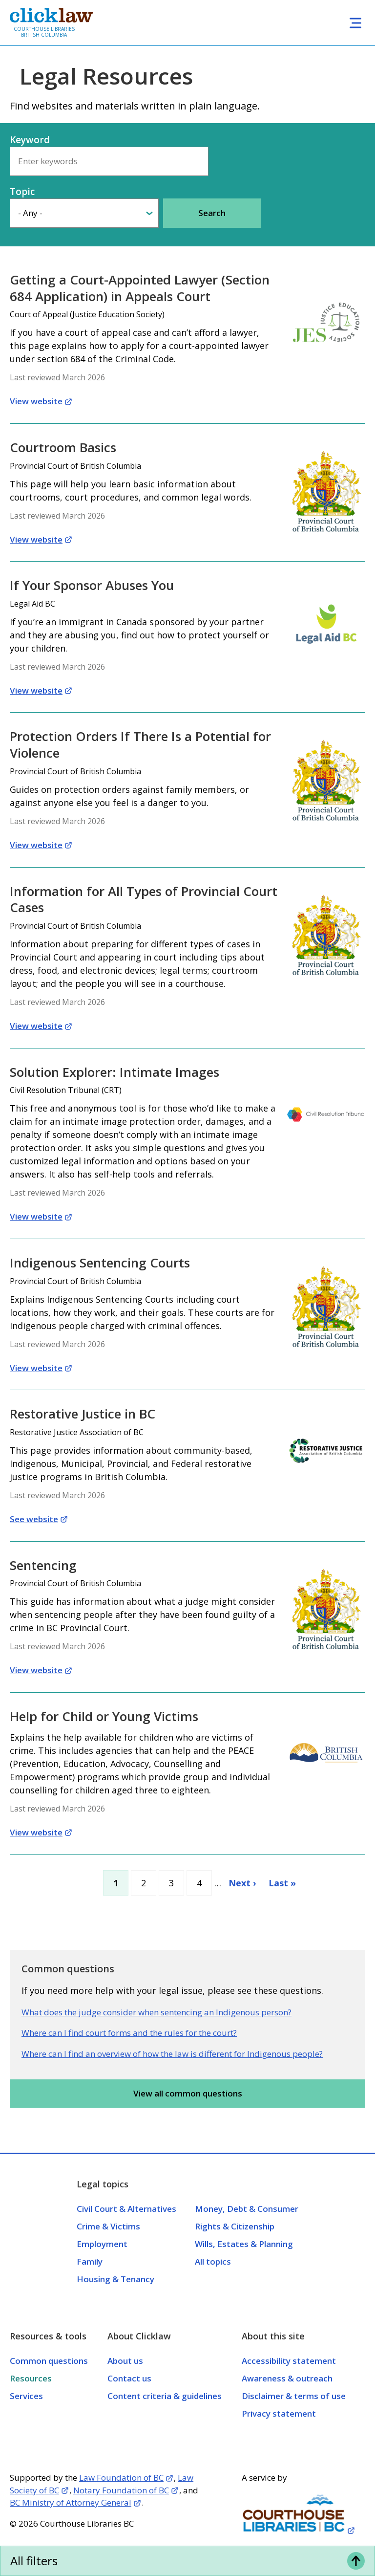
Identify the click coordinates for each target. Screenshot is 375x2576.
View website (36, 401)
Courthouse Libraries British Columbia (44, 31)
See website (34, 1519)
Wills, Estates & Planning (244, 2243)
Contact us (129, 2378)
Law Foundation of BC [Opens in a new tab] (121, 2477)
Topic (22, 191)
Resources (31, 2378)
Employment (102, 2243)
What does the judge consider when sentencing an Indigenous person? (156, 2012)
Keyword (30, 139)
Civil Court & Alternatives (126, 2208)
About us (125, 2360)
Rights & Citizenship (234, 2226)
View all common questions (187, 2093)
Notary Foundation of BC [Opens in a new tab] (121, 2490)
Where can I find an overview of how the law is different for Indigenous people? (172, 2053)
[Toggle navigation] (355, 23)
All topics (213, 2261)
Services (26, 2395)
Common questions (49, 2360)
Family (90, 2261)
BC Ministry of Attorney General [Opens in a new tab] (70, 2502)
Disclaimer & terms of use (294, 2395)
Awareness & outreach (287, 2378)
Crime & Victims (108, 2226)
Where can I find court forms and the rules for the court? (129, 2032)
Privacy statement (279, 2413)
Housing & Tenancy (115, 2279)
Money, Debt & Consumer (246, 2208)
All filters (34, 2561)
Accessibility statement (289, 2360)
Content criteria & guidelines (164, 2395)
